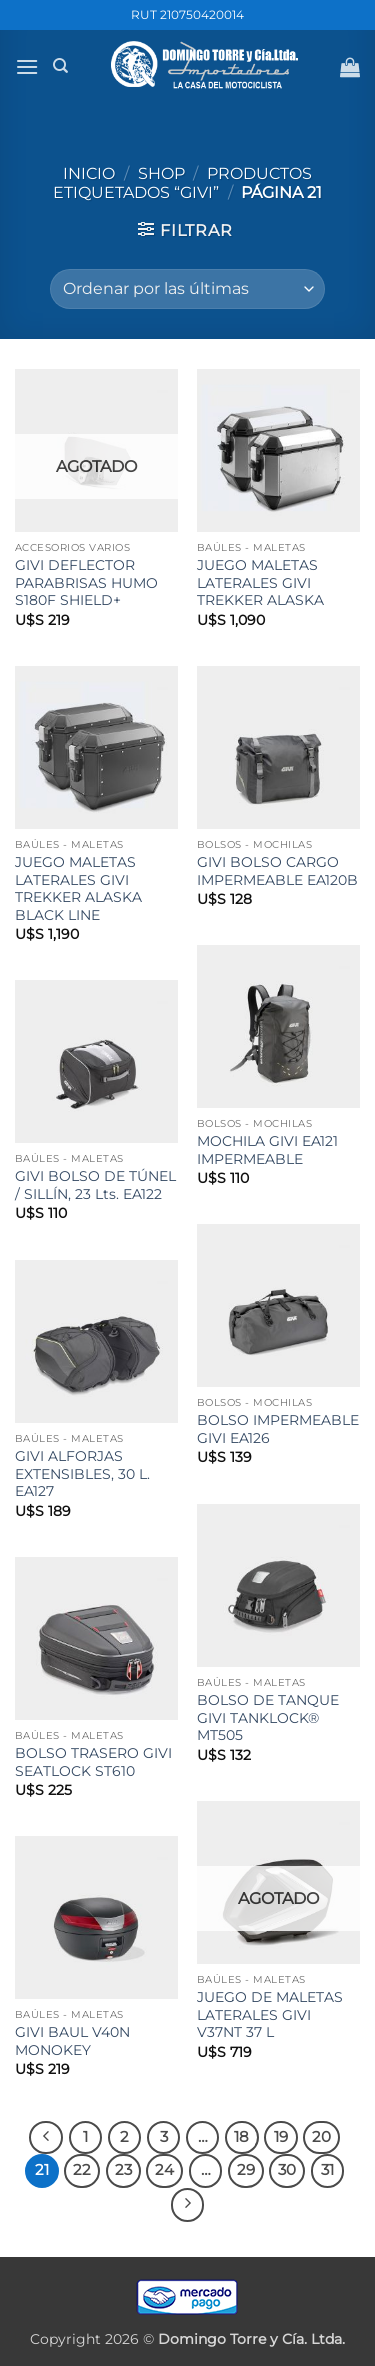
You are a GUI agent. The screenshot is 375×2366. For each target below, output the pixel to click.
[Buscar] (60, 66)
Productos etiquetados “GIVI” (182, 183)
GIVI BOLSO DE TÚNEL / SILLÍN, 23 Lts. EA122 (95, 1185)
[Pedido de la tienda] (187, 289)
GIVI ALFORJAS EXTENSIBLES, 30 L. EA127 (82, 1473)
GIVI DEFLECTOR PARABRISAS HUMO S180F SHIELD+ (86, 582)
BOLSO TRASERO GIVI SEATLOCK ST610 (93, 1762)
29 (246, 2170)
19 (281, 2137)
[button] (27, 66)
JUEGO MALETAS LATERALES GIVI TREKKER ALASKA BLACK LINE (78, 888)
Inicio (89, 173)
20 (321, 2137)
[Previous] (46, 2138)
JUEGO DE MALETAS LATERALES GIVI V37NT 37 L (270, 2014)
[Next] (188, 2205)
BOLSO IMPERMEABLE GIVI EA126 (278, 1429)
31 (327, 2170)
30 (287, 2170)
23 (123, 2170)
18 (241, 2137)
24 (164, 2170)
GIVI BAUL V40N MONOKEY (72, 2041)
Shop (161, 173)
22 (82, 2170)
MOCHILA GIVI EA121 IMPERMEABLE (267, 1150)
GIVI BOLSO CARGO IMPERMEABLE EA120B (277, 871)
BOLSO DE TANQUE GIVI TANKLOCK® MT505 (268, 1717)
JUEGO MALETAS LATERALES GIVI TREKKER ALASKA (260, 582)
